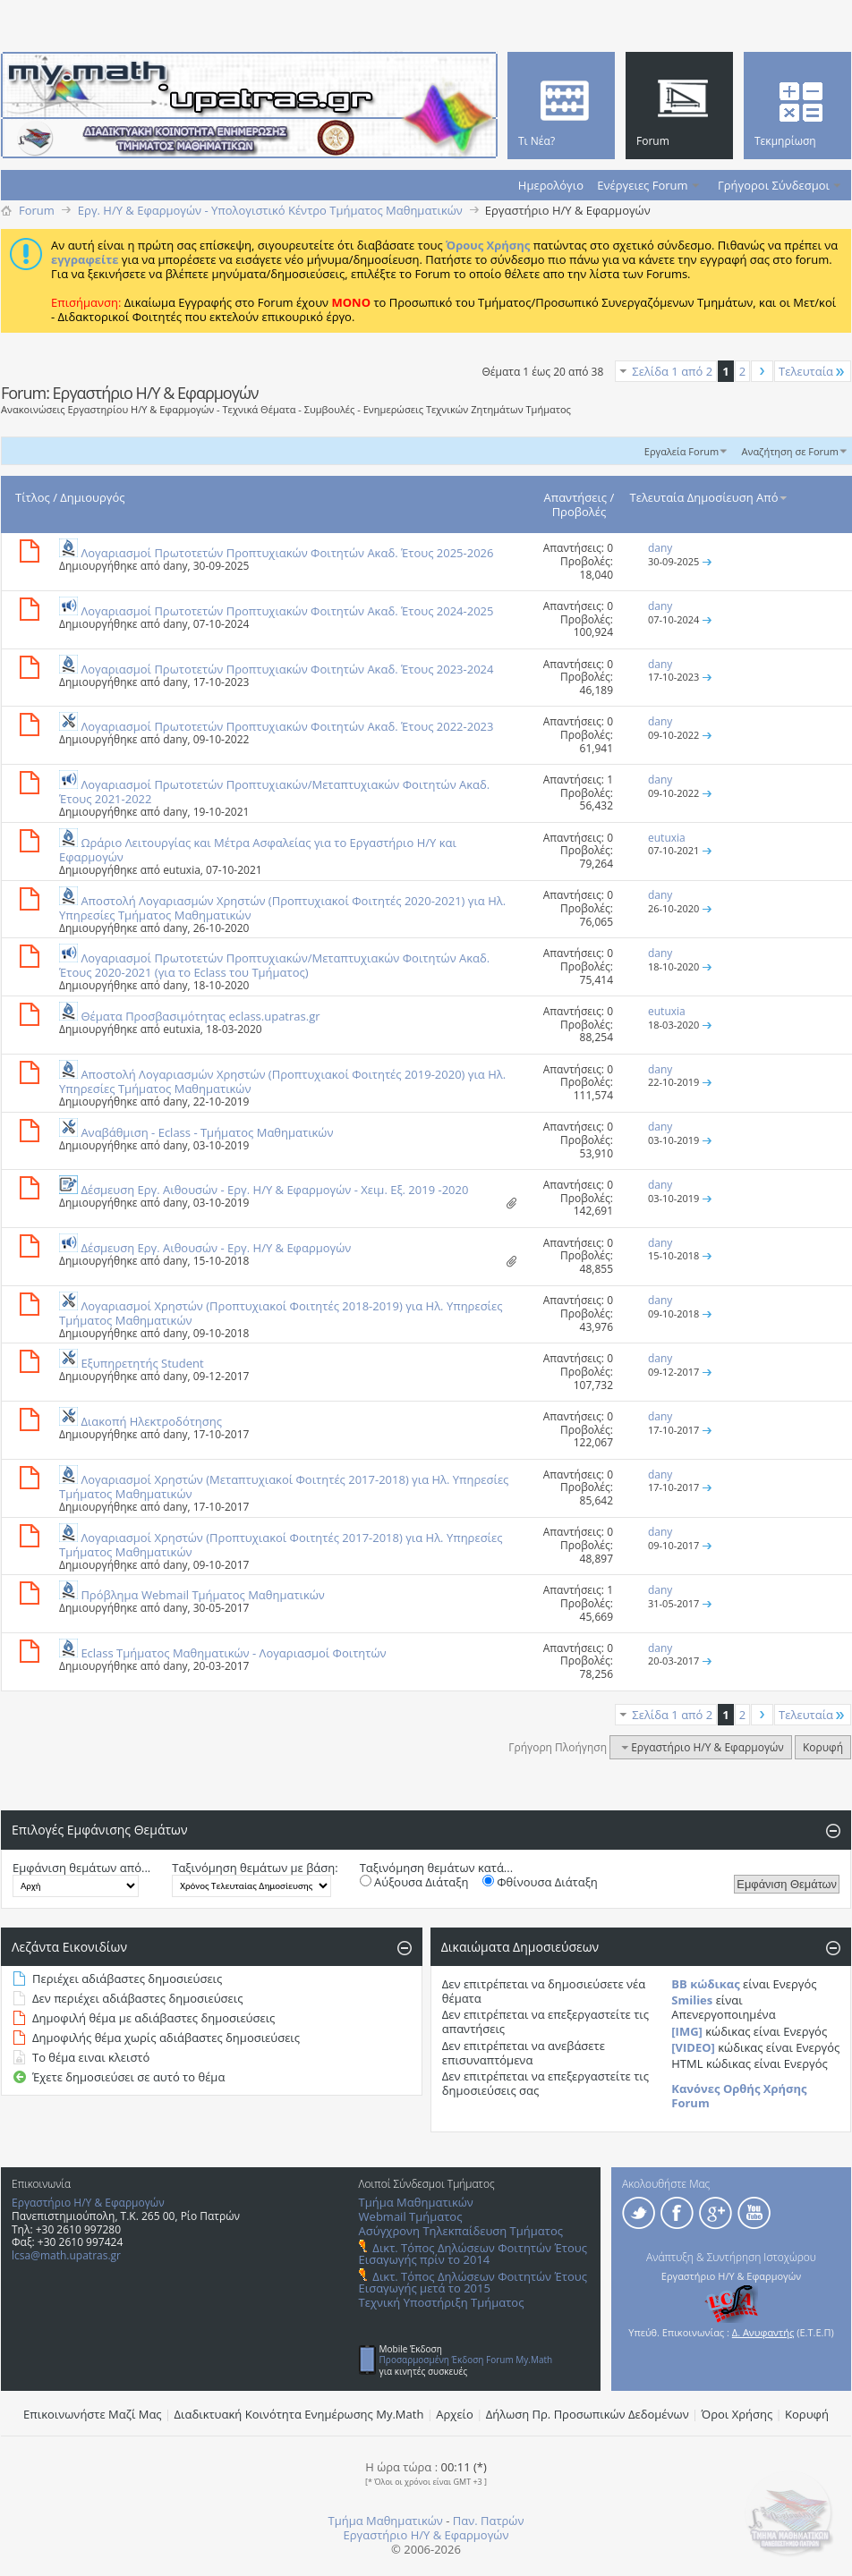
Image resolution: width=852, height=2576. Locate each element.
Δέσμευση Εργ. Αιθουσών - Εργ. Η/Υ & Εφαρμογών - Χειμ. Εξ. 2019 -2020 (274, 1190)
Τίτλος (32, 497)
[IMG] (687, 2031)
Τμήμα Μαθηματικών (416, 2202)
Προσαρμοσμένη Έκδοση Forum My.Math (466, 2359)
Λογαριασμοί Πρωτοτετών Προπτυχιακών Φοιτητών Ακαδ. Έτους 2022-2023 (287, 726)
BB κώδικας (705, 1984)
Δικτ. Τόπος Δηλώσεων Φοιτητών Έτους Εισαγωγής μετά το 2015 (473, 2282)
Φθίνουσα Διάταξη (540, 1882)
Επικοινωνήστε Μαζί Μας (92, 2414)
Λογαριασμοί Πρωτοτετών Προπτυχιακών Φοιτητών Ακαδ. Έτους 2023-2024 (287, 669)
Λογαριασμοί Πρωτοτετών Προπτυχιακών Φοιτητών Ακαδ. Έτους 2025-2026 (287, 553)
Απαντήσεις (576, 497)
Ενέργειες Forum (642, 185)
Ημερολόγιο (551, 185)
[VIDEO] (693, 2047)
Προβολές (579, 512)
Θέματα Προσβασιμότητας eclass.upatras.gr (200, 1016)
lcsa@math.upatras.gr (66, 2255)
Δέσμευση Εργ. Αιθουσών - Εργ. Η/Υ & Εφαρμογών (216, 1248)
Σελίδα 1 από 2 (672, 371)
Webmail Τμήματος (411, 2216)
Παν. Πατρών (488, 2520)
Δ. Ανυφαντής (763, 2332)
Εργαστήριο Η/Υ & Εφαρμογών (88, 2202)
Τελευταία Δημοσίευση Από (709, 497)
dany (175, 565)
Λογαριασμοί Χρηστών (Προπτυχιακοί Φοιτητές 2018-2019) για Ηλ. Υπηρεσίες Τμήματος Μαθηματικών (280, 1313)
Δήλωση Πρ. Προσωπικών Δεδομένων (587, 2414)
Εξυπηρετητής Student (142, 1363)
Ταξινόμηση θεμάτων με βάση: (254, 1867)
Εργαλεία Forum (681, 451)
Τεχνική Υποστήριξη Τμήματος (441, 2302)
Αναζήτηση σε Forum (790, 451)
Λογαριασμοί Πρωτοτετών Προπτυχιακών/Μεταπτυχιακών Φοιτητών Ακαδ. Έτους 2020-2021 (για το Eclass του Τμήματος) (274, 965)
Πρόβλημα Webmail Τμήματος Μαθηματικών (203, 1595)
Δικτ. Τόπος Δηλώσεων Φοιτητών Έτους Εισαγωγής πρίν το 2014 (473, 2253)
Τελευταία (813, 371)
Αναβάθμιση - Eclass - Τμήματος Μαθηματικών (207, 1132)
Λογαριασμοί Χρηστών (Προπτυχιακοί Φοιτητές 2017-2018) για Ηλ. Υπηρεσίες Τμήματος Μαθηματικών (280, 1545)
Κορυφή (823, 1747)
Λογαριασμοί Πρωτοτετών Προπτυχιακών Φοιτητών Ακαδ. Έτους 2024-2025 (287, 611)
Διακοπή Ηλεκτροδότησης (151, 1421)
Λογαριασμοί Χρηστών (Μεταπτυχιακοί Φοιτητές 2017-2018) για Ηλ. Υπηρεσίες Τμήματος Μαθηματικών (283, 1486)
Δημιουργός (92, 497)
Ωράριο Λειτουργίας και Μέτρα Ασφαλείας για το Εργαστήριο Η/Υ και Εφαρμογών (257, 850)
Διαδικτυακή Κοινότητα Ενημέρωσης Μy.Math (299, 2414)
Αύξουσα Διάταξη (414, 1882)
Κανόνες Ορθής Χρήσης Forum (738, 2095)
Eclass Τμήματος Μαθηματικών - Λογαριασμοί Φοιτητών (233, 1653)
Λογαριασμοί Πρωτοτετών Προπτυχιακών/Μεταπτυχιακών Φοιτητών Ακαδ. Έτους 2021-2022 (274, 791)
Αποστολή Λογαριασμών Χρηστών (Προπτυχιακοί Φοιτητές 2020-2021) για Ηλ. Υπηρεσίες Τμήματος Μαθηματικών (282, 908)
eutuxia (181, 869)
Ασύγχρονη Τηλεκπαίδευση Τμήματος (461, 2231)
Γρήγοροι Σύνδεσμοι (774, 185)
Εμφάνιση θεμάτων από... (81, 1867)
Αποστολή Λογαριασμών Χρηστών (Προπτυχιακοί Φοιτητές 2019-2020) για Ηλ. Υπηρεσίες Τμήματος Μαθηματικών (282, 1081)
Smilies (691, 2000)
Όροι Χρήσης (737, 2414)
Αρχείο (454, 2414)
